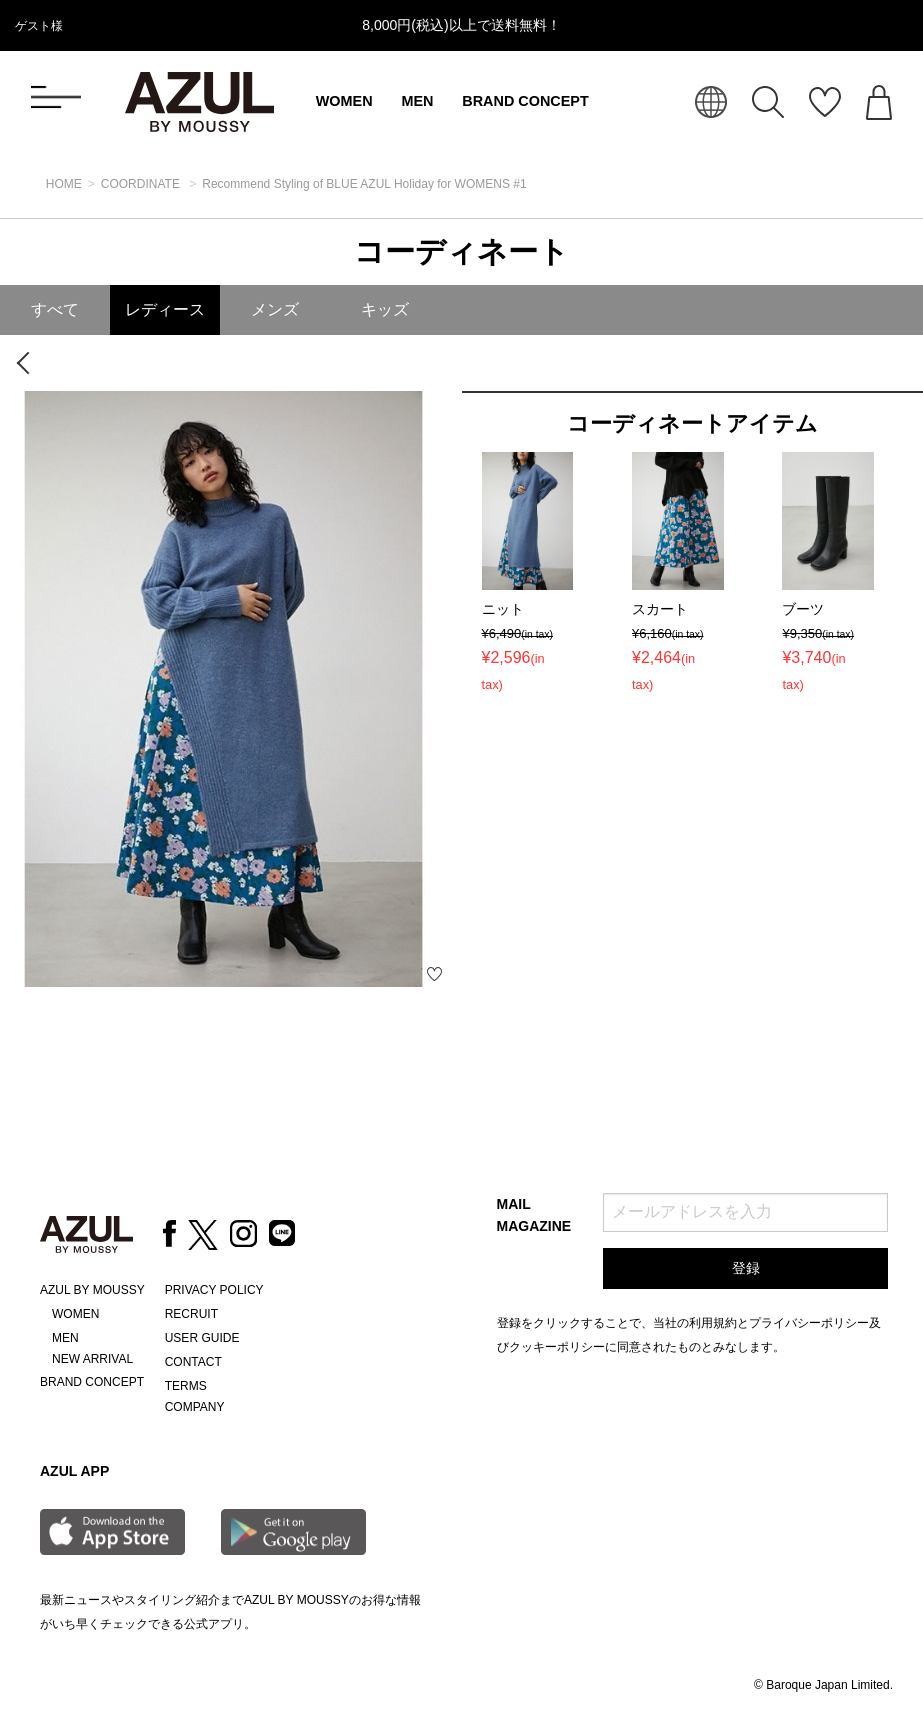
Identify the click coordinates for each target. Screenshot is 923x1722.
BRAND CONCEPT (525, 101)
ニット (503, 609)
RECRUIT (191, 1314)
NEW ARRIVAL (92, 1359)
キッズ (385, 309)
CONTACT (193, 1362)
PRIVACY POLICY (214, 1290)
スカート (660, 609)
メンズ (275, 309)
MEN (417, 101)
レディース (165, 309)
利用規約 (713, 1323)
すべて (55, 309)
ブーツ (803, 609)
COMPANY (195, 1407)
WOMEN (344, 101)
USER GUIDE (202, 1338)
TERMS (186, 1386)
